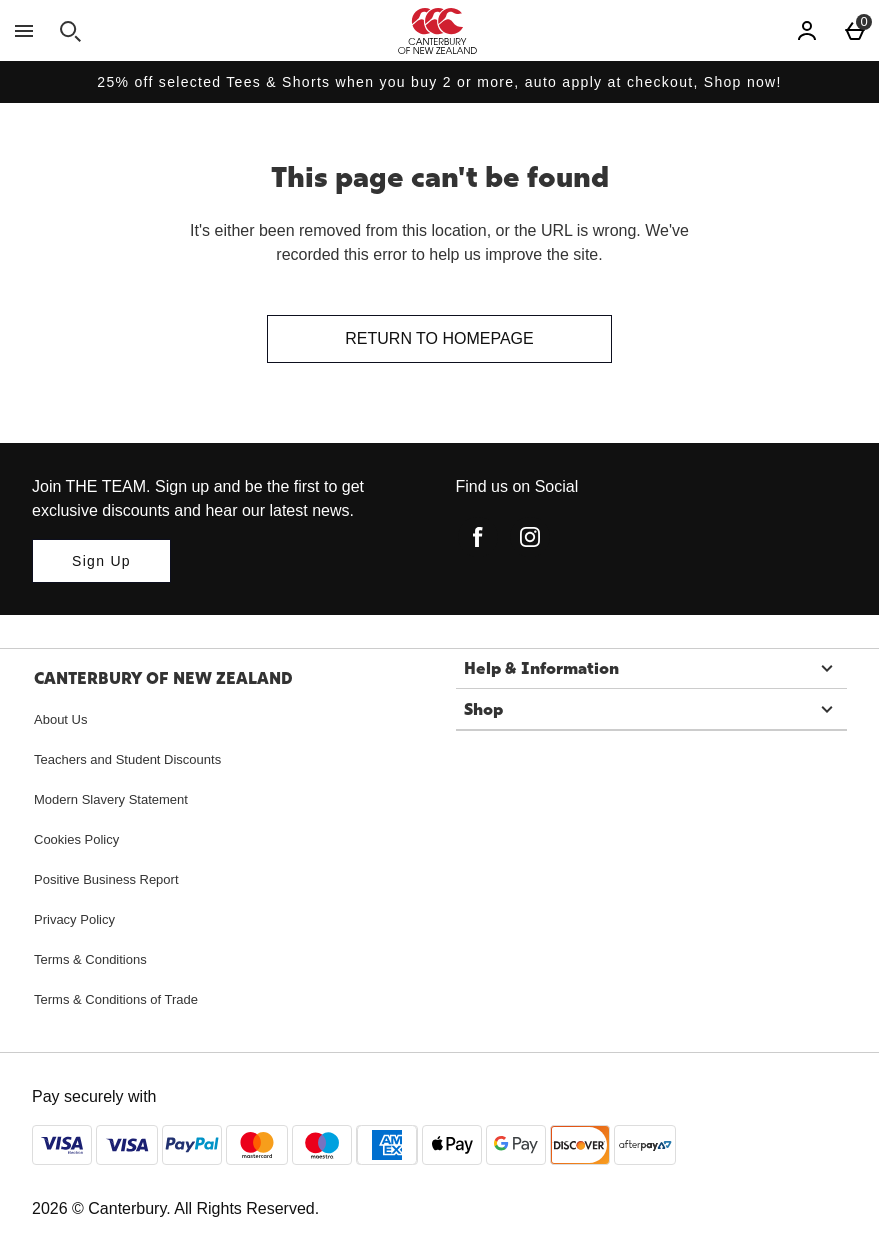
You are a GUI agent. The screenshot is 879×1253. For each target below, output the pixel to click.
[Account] (807, 31)
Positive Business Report (106, 879)
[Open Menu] (24, 31)
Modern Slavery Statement (111, 799)
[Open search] (70, 31)
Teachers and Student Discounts (127, 759)
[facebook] (478, 537)
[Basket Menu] (855, 31)
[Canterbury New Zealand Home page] (437, 31)
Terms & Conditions (90, 959)
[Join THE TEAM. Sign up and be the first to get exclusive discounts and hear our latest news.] (101, 561)
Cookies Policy (76, 839)
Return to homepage (439, 338)
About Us (60, 719)
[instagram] (530, 537)
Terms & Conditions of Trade (116, 999)
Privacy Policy (74, 919)
